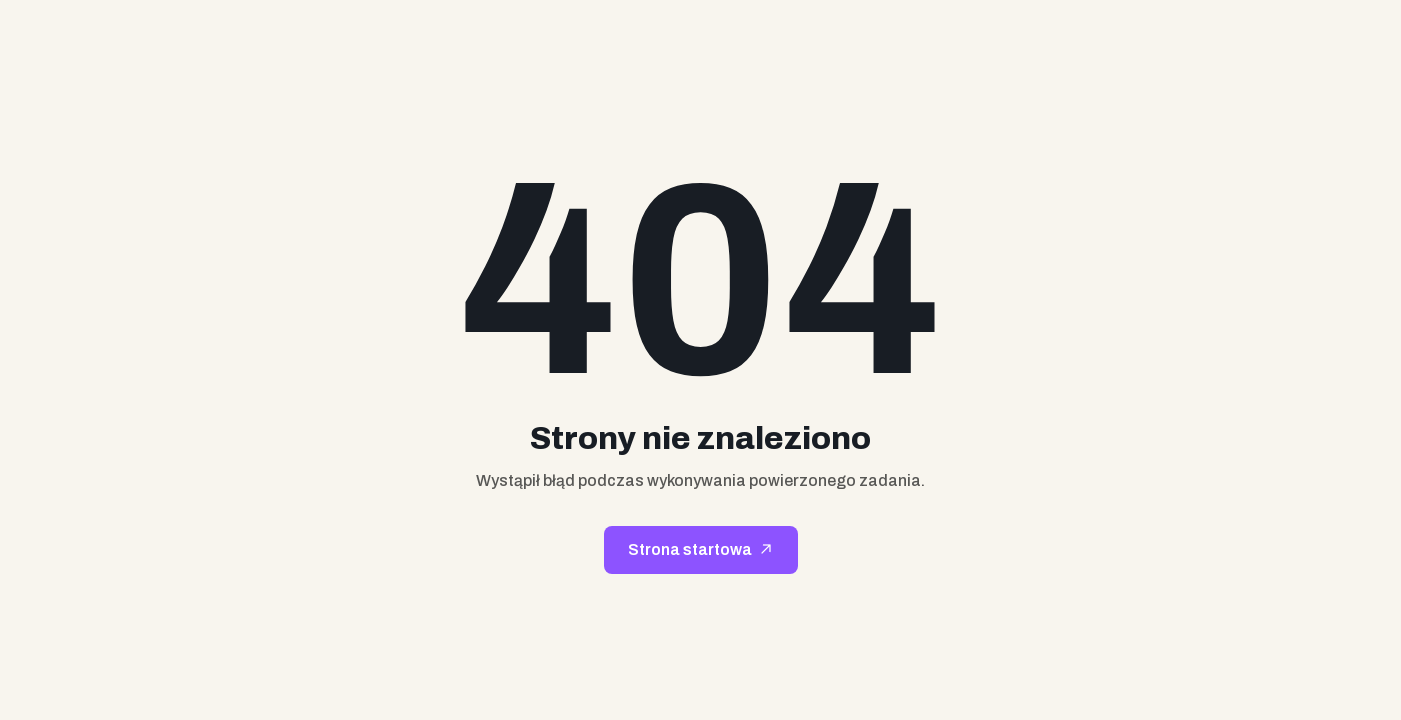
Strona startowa (690, 549)
